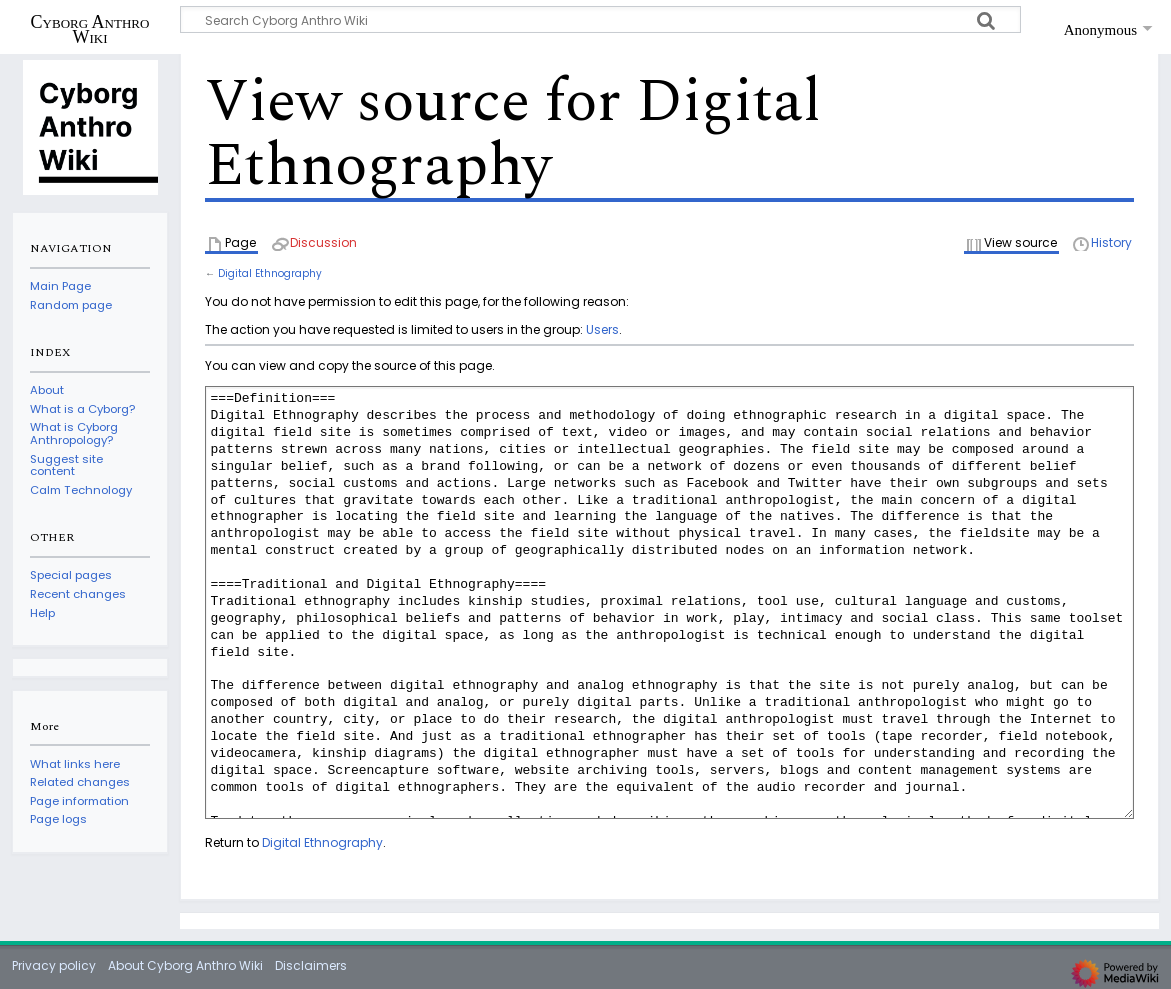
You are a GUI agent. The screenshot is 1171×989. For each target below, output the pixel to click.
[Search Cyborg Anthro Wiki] (600, 19)
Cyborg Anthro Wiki (90, 29)
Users (602, 329)
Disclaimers (311, 965)
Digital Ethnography (270, 273)
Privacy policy (54, 965)
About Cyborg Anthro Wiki (185, 965)
